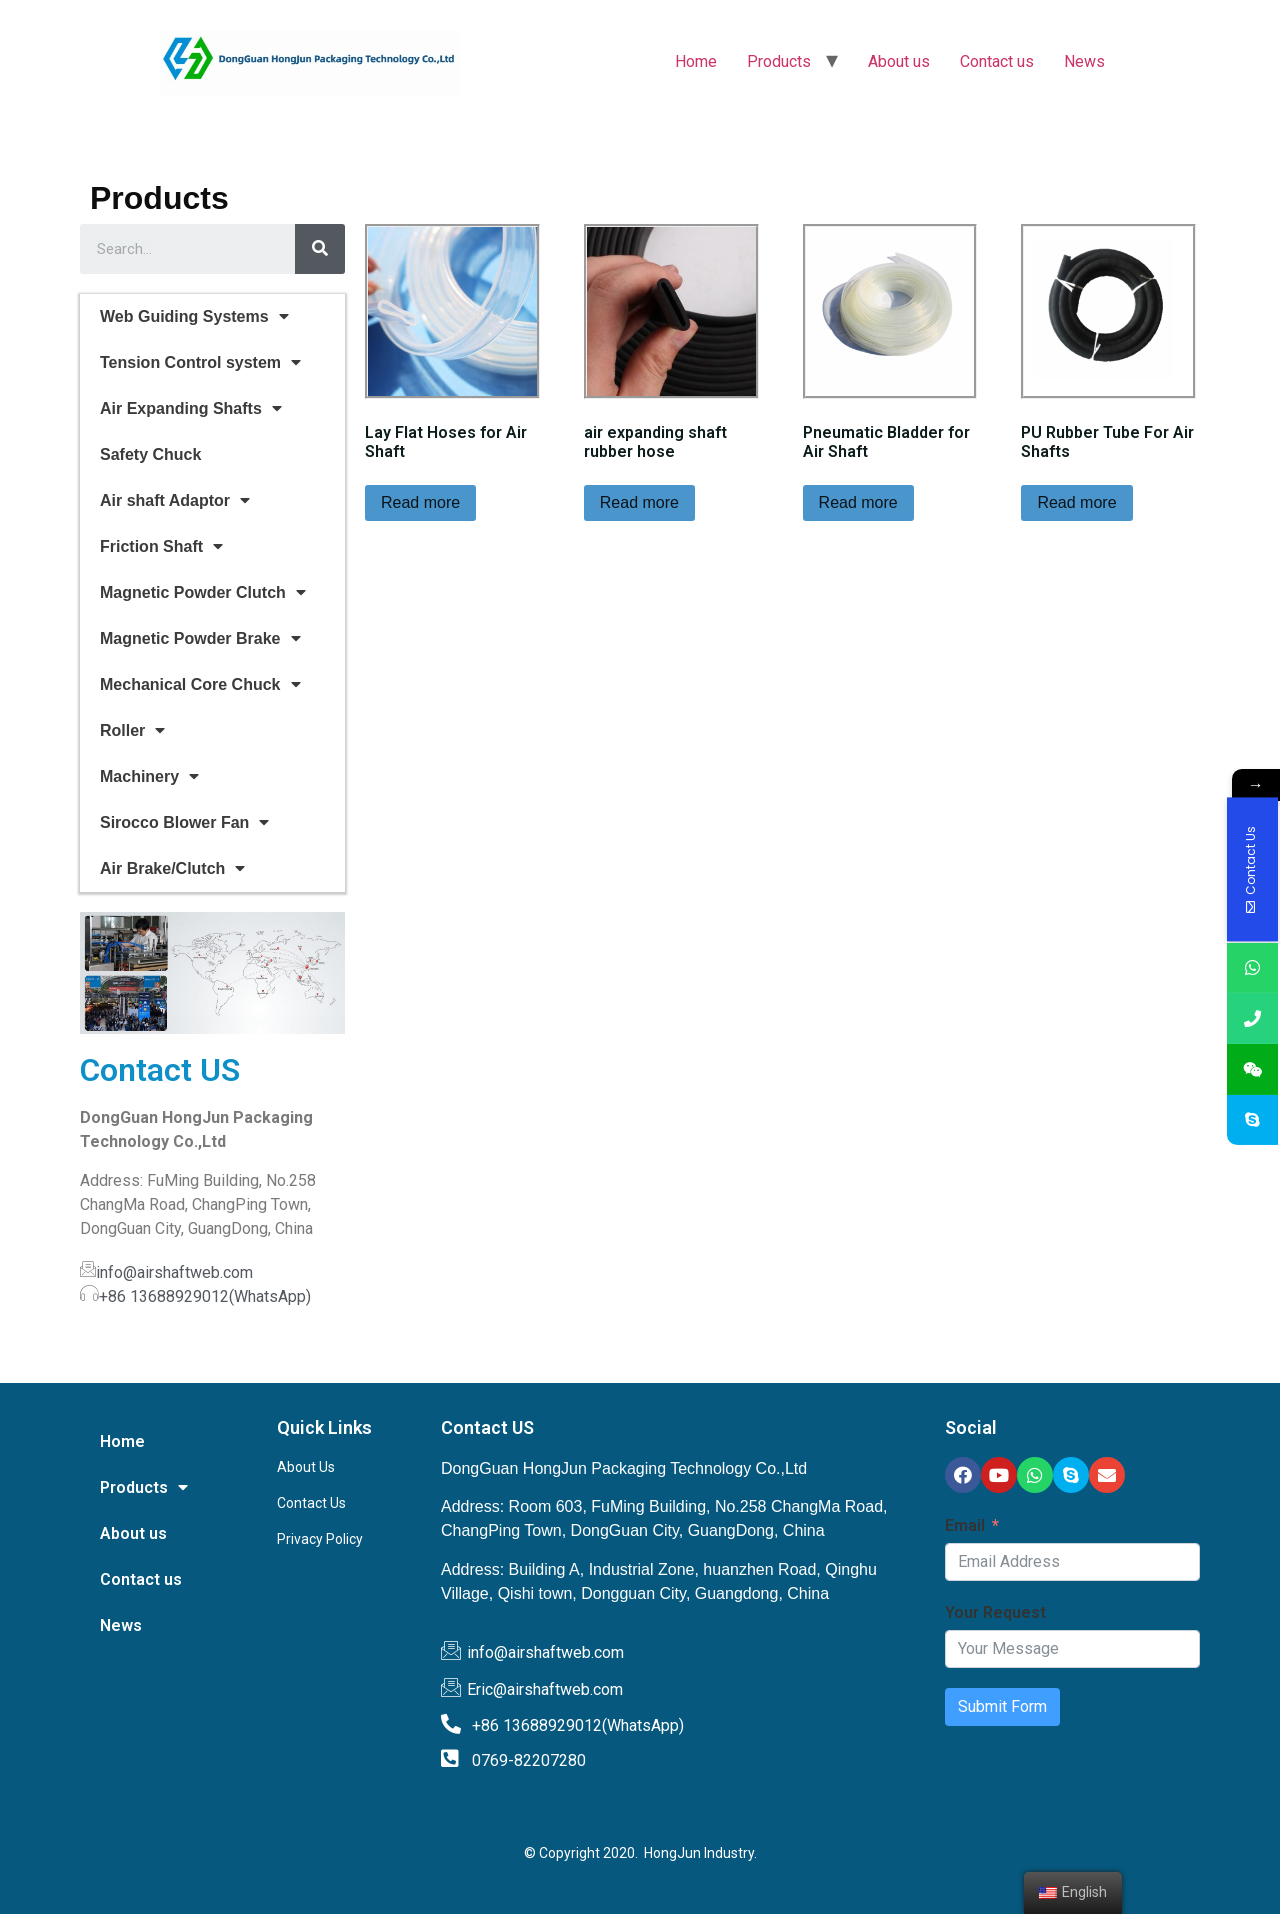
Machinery (149, 776)
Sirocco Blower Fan (184, 822)
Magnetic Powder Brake (200, 638)
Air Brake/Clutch (172, 868)
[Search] (320, 249)
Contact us (997, 61)
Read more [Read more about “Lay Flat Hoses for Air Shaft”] (420, 502)
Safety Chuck (150, 454)
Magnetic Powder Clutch (203, 592)
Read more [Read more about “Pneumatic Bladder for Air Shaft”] (858, 502)
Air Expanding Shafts (191, 408)
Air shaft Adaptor (175, 500)
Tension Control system (200, 362)
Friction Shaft (161, 546)
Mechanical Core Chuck (200, 684)
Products (779, 61)
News (1084, 61)
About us (899, 61)
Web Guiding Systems (194, 316)
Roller (132, 730)
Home (696, 61)
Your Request (995, 1612)
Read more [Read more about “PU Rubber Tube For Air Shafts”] (1076, 502)
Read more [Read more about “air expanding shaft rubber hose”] (639, 502)
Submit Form (1002, 1706)
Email (965, 1525)
